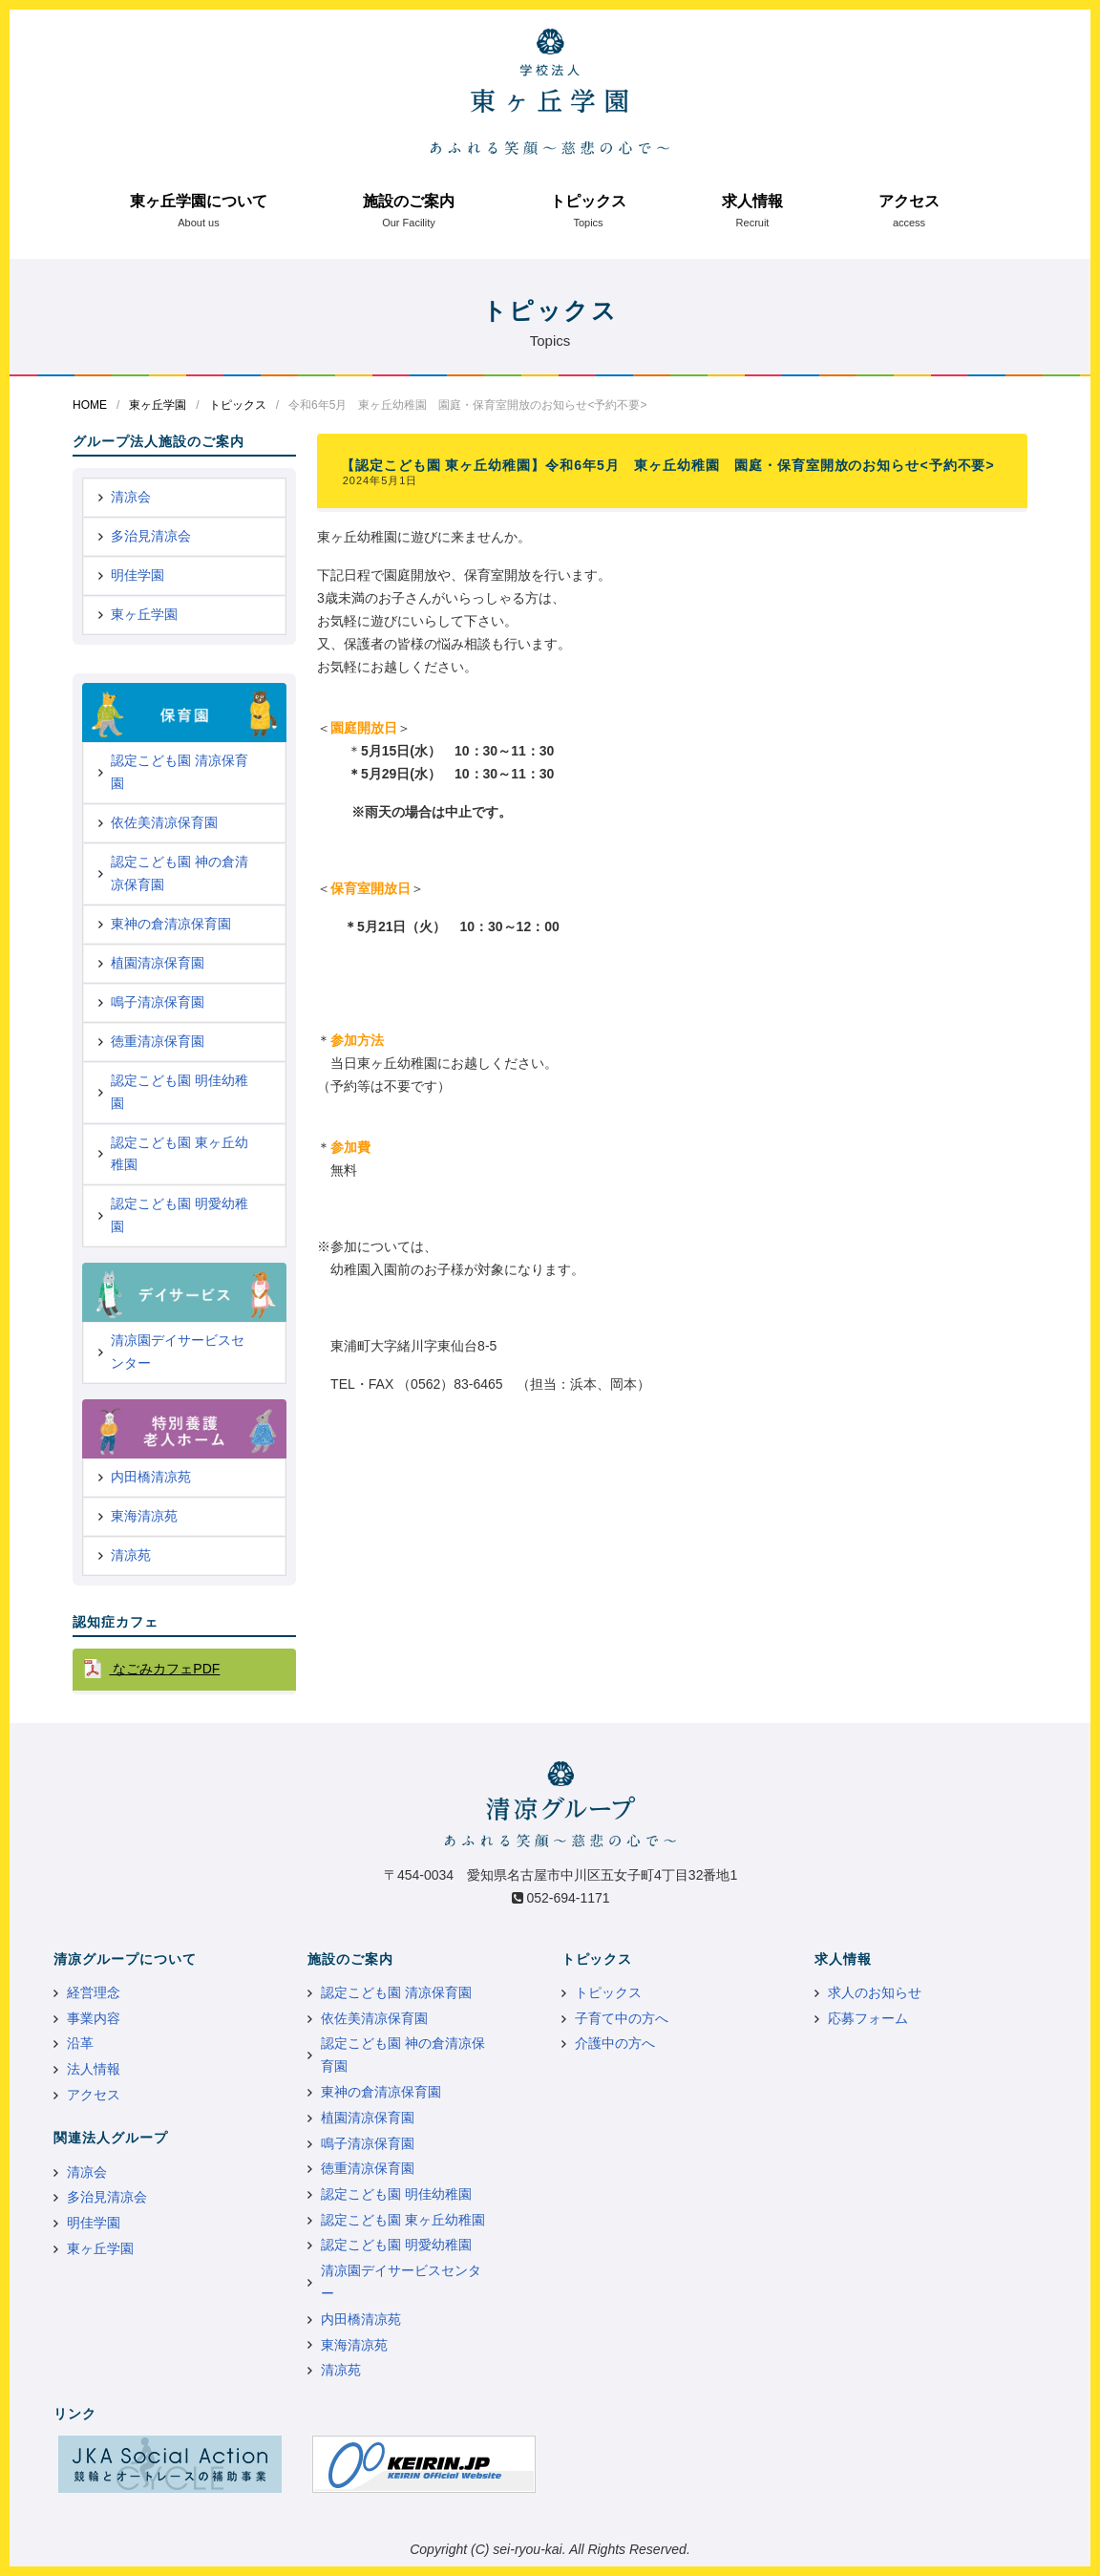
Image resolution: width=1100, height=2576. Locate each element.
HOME (90, 405)
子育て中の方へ (621, 2018)
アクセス (909, 201)
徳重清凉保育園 (157, 1041)
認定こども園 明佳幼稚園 (179, 1092)
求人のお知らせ (874, 1992)
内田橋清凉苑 (151, 1476)
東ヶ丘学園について (198, 201)
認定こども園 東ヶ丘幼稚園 (179, 1154)
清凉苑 (131, 1555)
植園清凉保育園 (157, 962)
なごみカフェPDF (164, 1668)
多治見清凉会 (151, 535)
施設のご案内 (409, 201)
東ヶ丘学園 (157, 405)
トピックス (588, 201)
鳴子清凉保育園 (157, 1002)
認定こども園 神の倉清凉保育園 (179, 873)
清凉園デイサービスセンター (177, 1351)
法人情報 (93, 2068)
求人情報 (752, 201)
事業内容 (93, 2018)
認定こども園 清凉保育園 (179, 772)
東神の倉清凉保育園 (171, 923)
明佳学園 (137, 575)
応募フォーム (868, 2018)
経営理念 (93, 1992)
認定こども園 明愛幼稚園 (179, 1215)
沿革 (80, 2043)
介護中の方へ (615, 2043)
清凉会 (131, 496)
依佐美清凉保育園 (164, 822)
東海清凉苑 (144, 1515)
